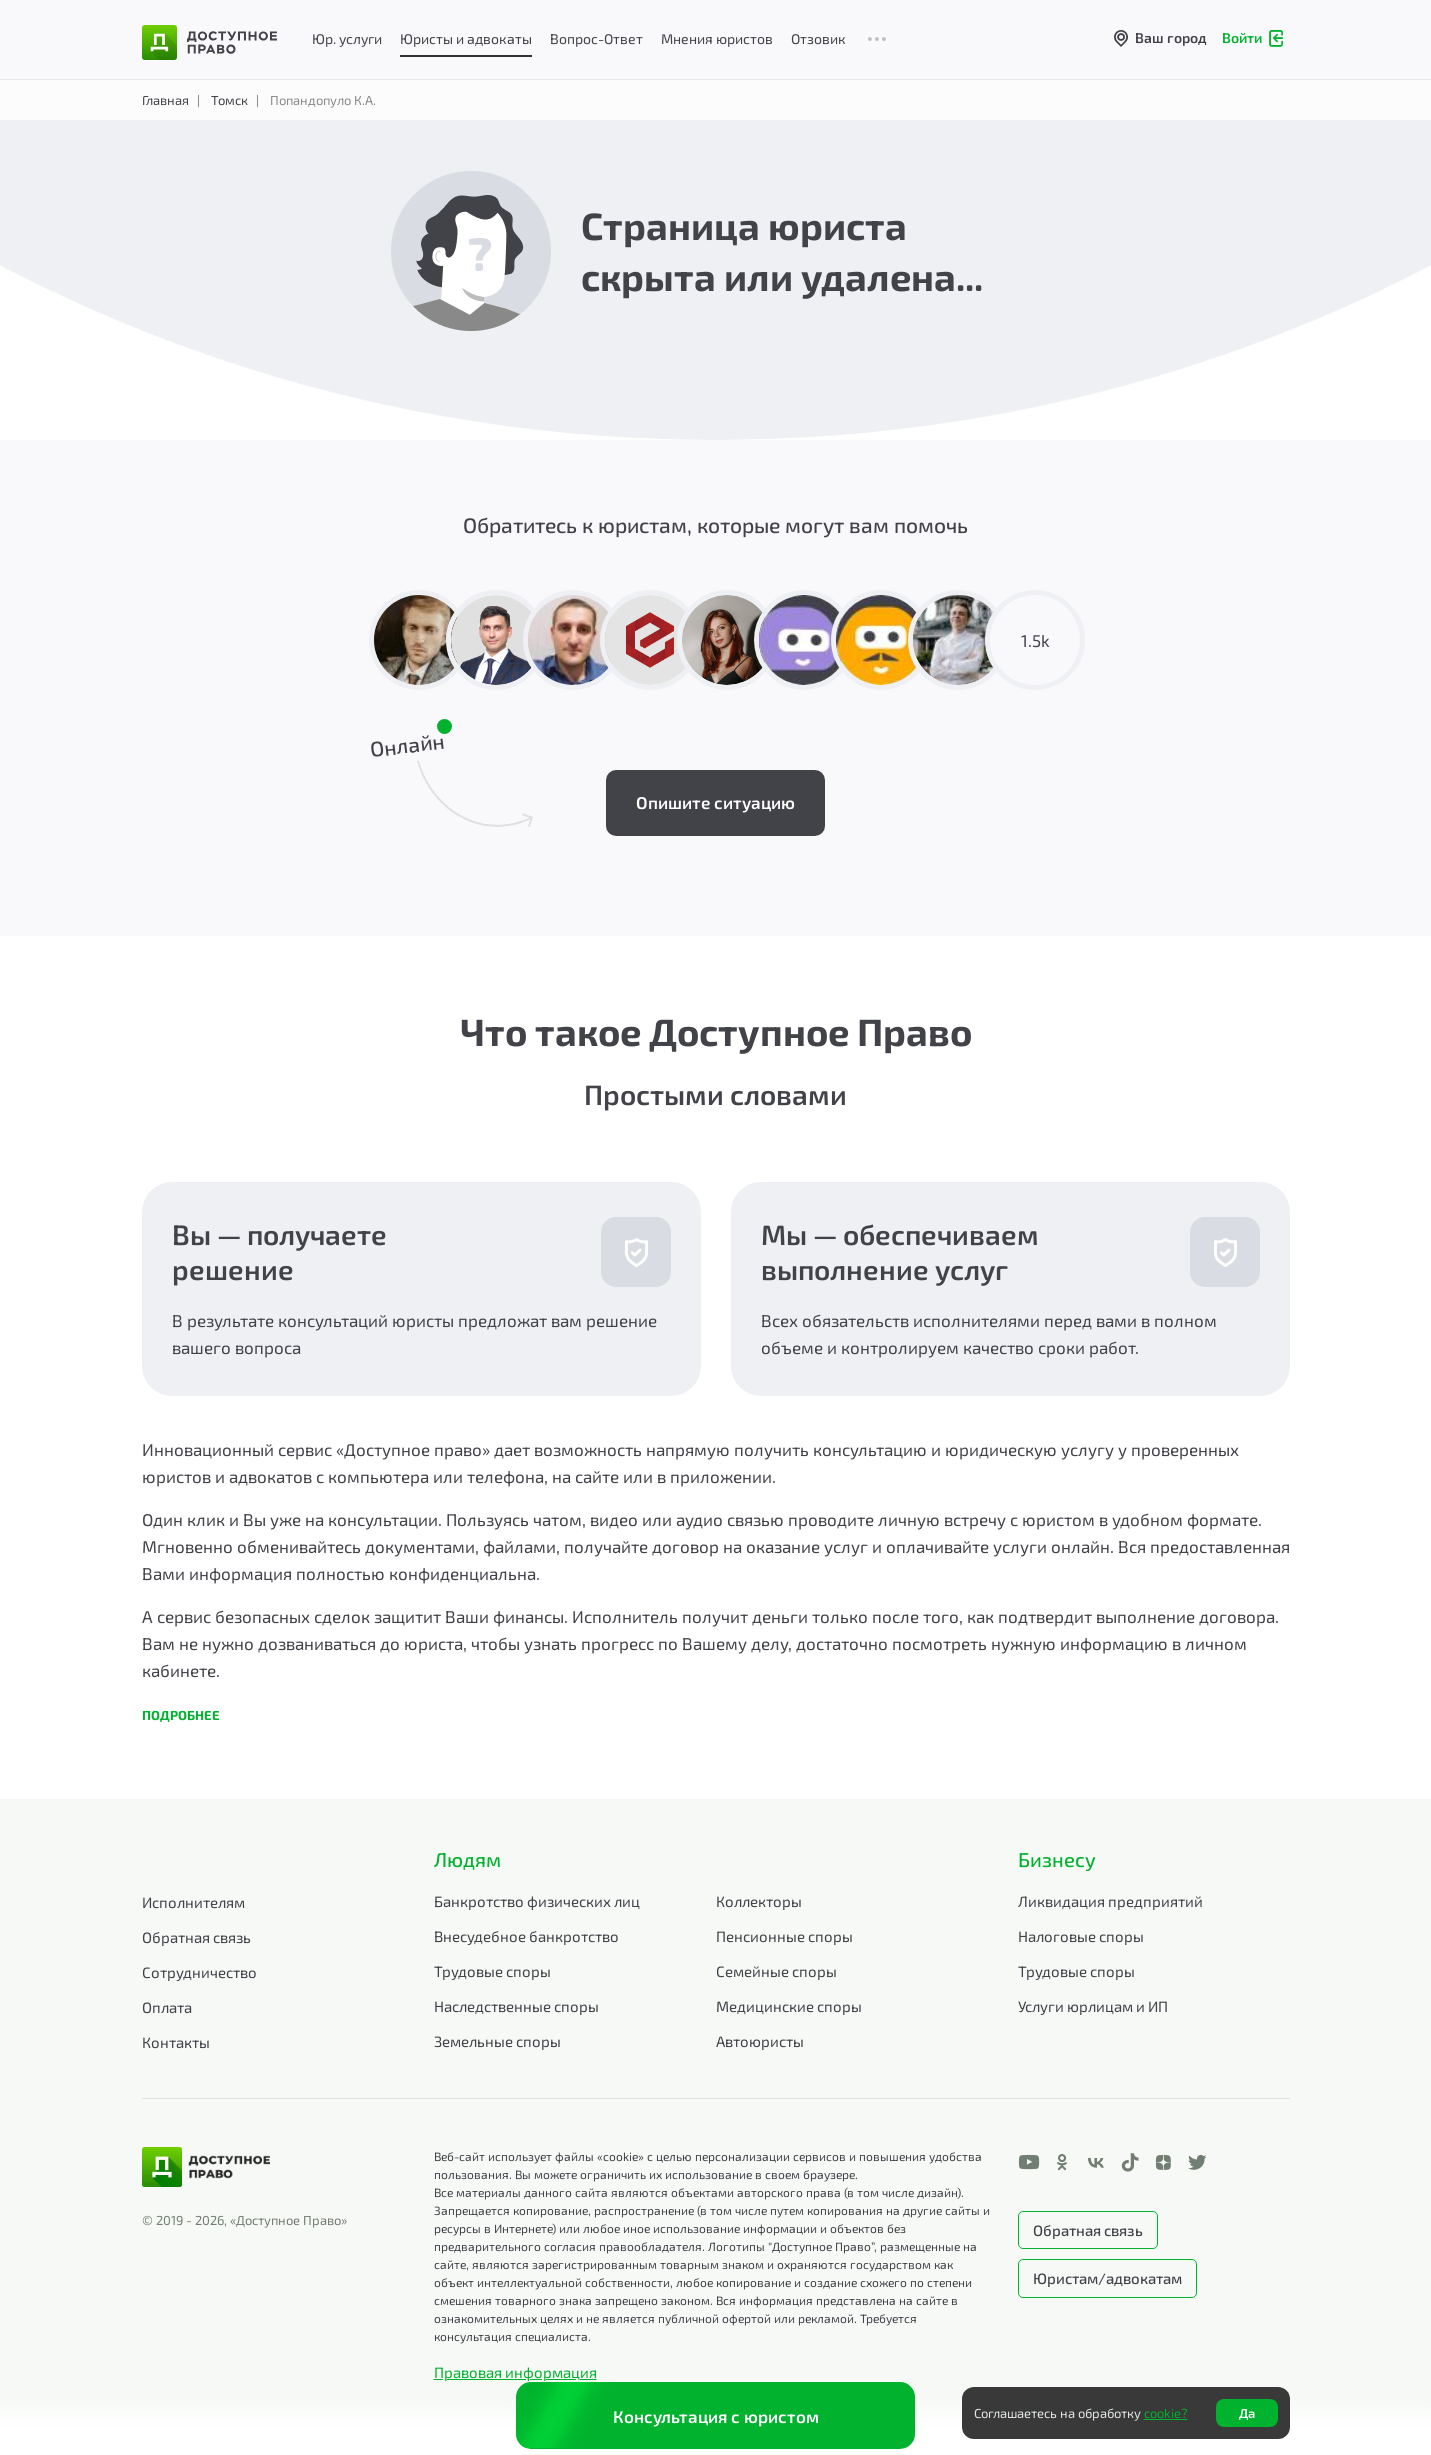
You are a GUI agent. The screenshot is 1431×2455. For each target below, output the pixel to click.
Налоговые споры (1081, 1936)
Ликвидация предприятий (1110, 1901)
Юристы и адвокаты (466, 38)
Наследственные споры (516, 2006)
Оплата (167, 2007)
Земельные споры (497, 2041)
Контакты (176, 2042)
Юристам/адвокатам (1107, 2278)
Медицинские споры (789, 2006)
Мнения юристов (717, 38)
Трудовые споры (492, 1971)
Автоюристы (760, 2041)
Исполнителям (193, 1902)
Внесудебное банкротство (526, 1936)
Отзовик (818, 38)
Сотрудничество (199, 1972)
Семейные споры (776, 1971)
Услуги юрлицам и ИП (1093, 2006)
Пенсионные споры (784, 1936)
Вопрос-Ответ (596, 38)
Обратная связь (196, 1937)
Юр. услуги (347, 38)
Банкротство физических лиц (537, 1901)
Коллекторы (759, 1901)
